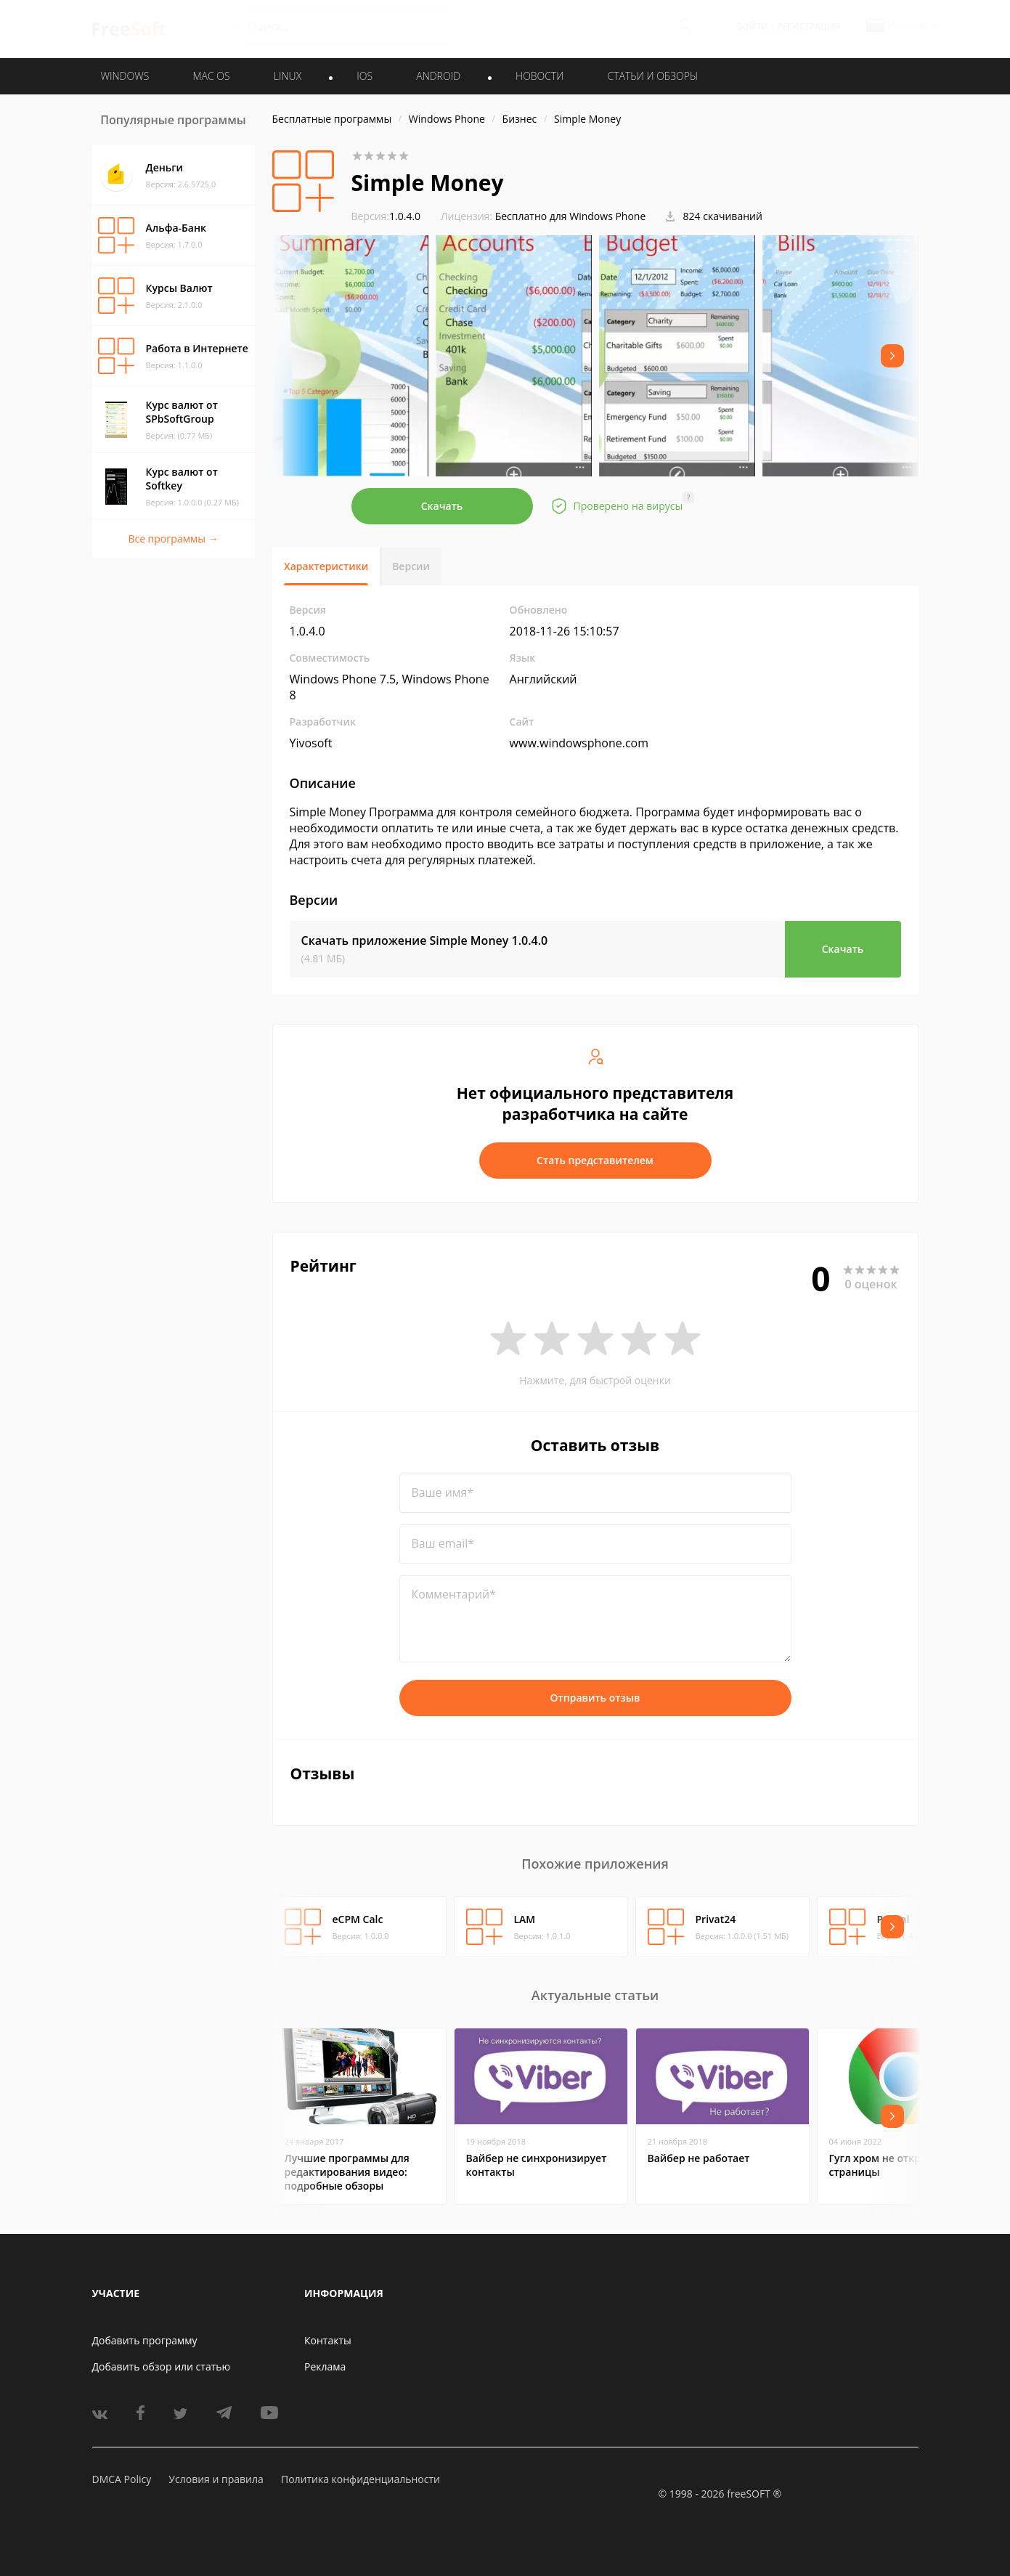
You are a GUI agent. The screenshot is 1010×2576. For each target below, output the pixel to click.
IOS (364, 76)
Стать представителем (595, 1160)
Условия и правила (215, 2479)
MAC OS (210, 76)
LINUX (287, 76)
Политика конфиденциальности (360, 2479)
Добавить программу (144, 2340)
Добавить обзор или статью (161, 2366)
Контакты (327, 2340)
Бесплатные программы (332, 119)
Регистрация (808, 26)
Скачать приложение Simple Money (424, 940)
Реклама (325, 2366)
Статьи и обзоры (653, 76)
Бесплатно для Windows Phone (570, 216)
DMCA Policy (122, 2479)
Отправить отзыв (595, 1698)
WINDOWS (125, 76)
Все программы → (173, 538)
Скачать (442, 506)
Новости (539, 76)
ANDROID (438, 76)
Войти (752, 26)
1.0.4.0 (386, 216)
